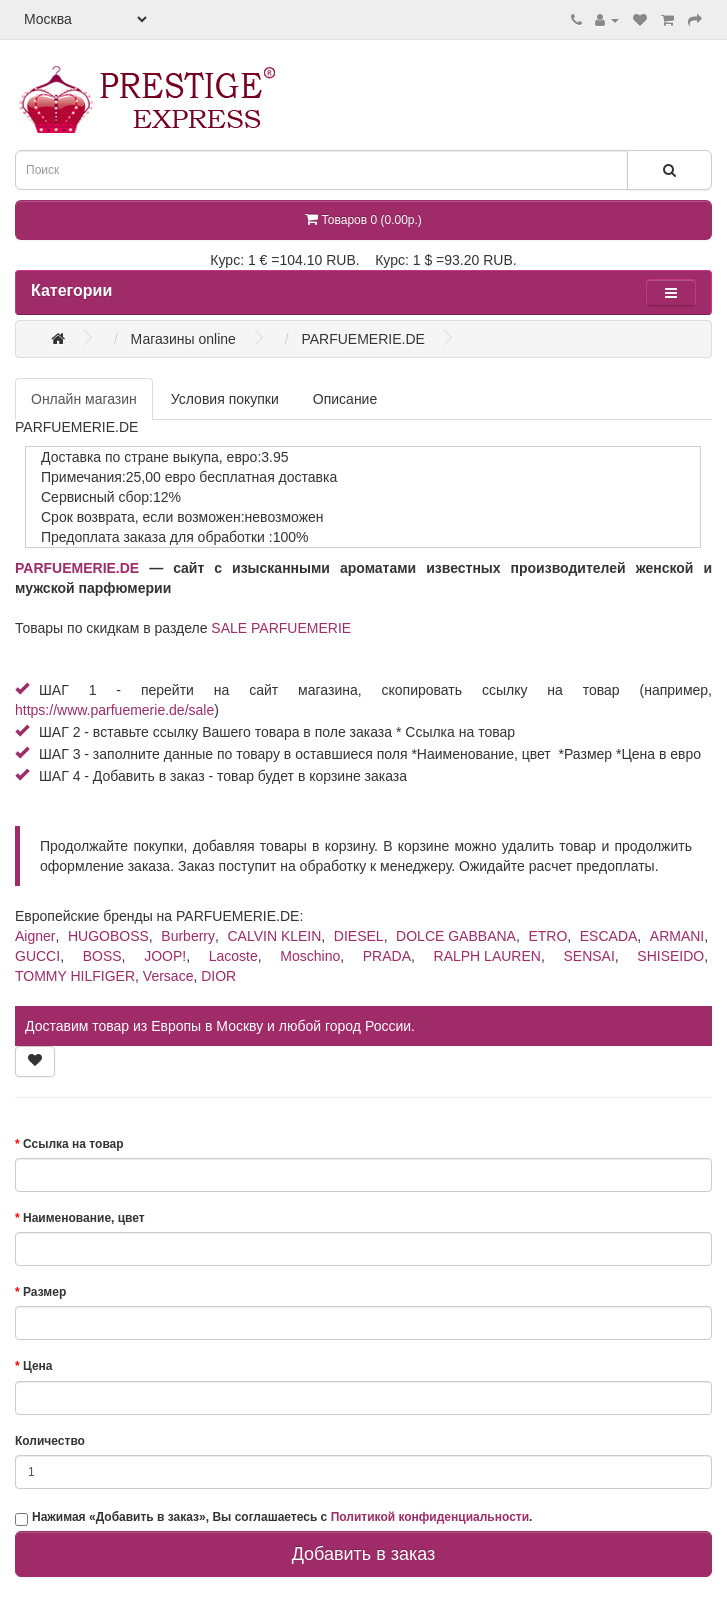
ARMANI (677, 936)
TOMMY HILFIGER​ (75, 976)
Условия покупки (225, 399)
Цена (38, 1366)
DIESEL (359, 936)
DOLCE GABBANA (456, 936)
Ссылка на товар (73, 1144)
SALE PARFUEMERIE (281, 628)
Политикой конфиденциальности (430, 1517)
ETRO (547, 936)
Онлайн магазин (84, 399)
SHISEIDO (670, 956)
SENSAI (588, 956)
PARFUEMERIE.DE (77, 568)
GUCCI (37, 956)
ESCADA (609, 936)
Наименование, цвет (84, 1218)
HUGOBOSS (108, 936)
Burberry (188, 936)
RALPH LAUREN (487, 956)
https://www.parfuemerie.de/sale (114, 710)
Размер (44, 1292)
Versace (168, 976)
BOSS (102, 956)
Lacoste (233, 956)
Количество (50, 1441)
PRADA (387, 956)
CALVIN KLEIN (274, 936)
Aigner (35, 936)
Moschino (310, 956)
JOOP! (165, 956)
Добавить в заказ (364, 1554)
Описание (345, 399)
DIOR (218, 976)
